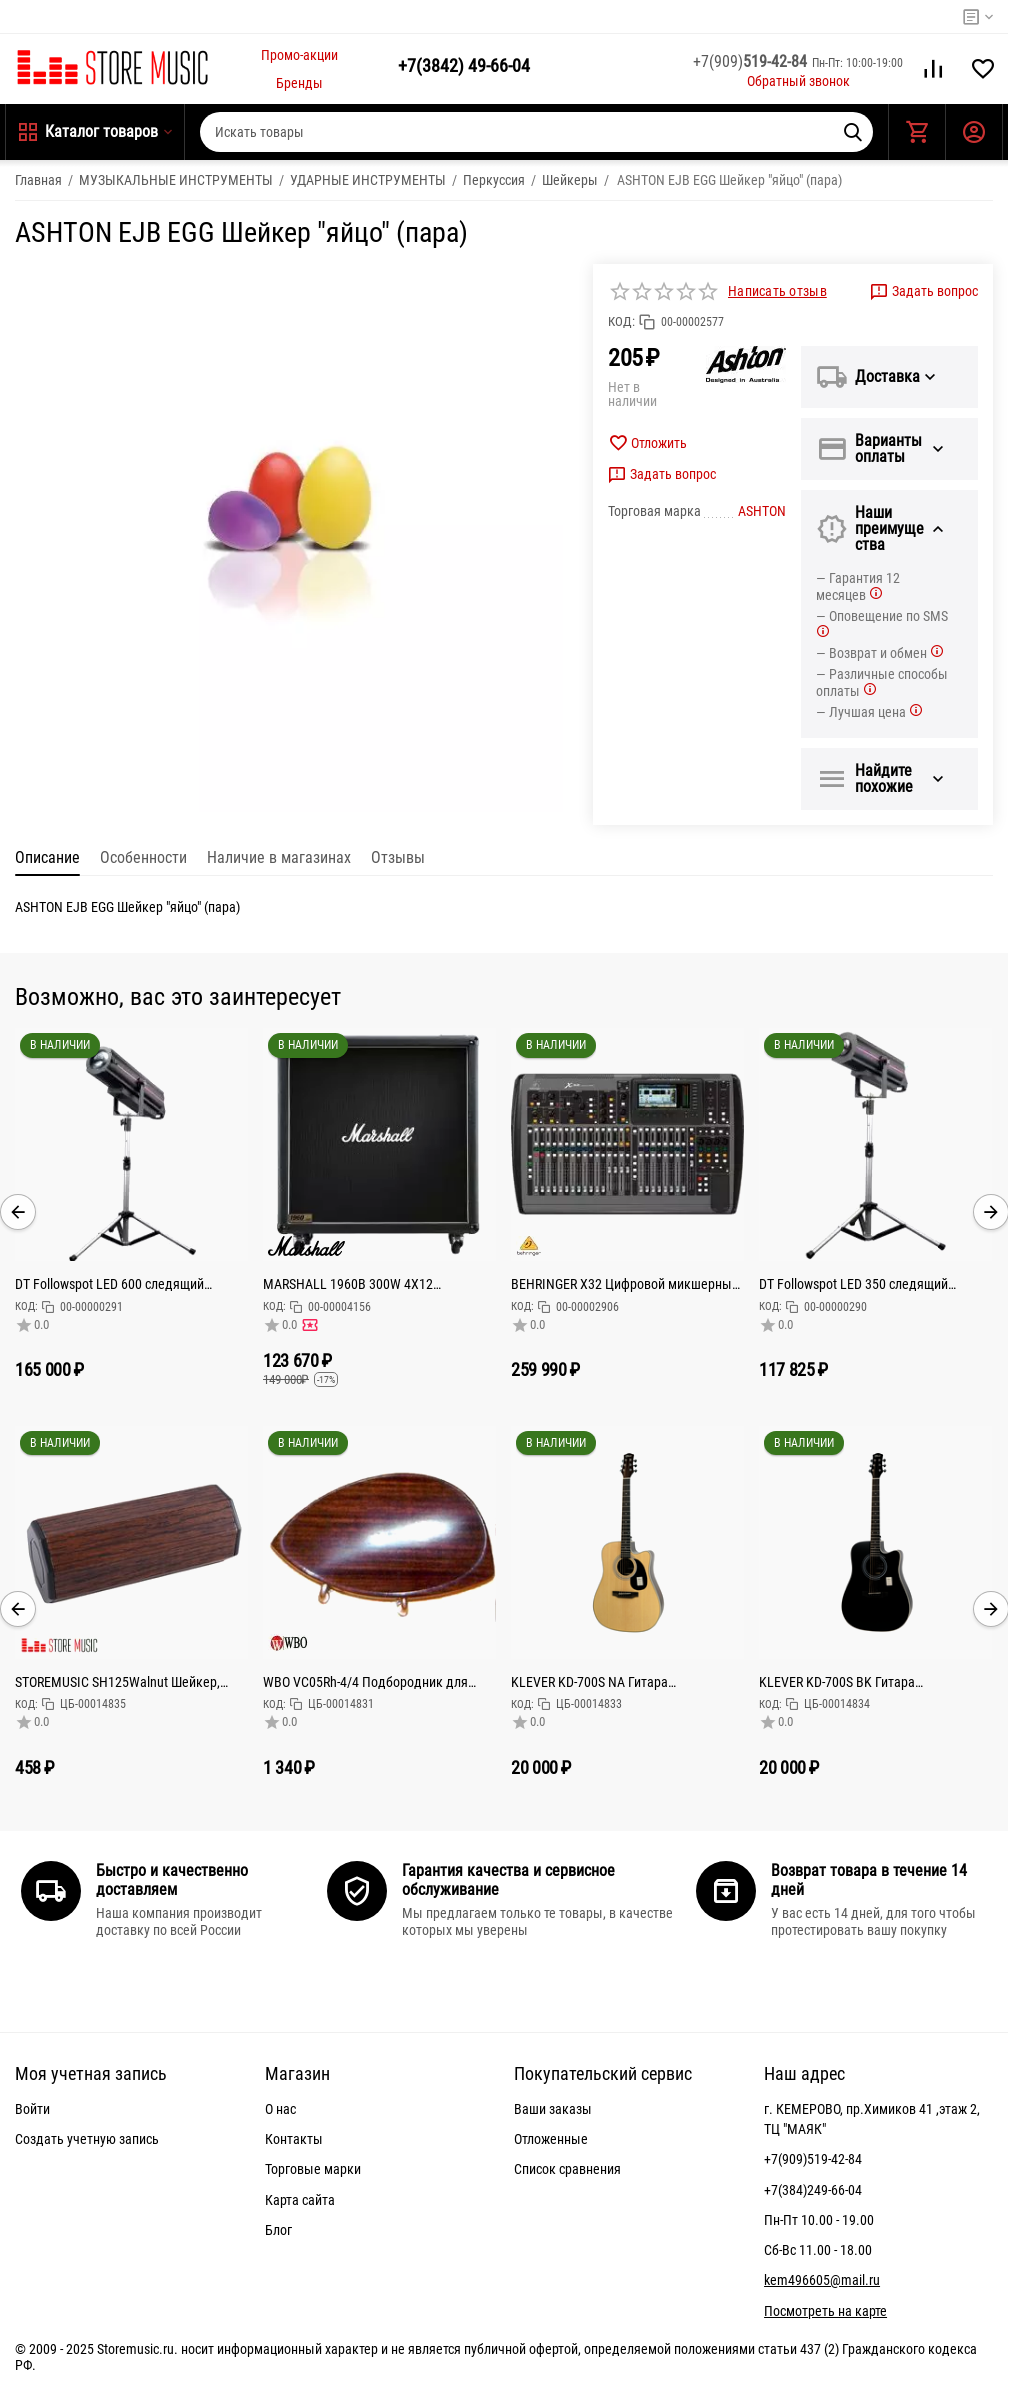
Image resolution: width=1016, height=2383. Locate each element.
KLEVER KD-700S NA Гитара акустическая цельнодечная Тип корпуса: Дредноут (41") (606, 1682)
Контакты (294, 2139)
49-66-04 (464, 65)
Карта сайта (300, 2200)
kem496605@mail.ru (822, 2280)
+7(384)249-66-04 (813, 2190)
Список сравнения (567, 2169)
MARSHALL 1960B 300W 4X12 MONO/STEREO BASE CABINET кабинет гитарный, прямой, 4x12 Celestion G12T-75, (376, 1284)
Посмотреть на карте (825, 2311)
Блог (278, 2230)
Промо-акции (299, 55)
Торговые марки (313, 2169)
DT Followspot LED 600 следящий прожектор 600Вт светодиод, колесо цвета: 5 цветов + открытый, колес (122, 1284)
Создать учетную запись (87, 2139)
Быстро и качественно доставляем (172, 1880)
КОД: (621, 321)
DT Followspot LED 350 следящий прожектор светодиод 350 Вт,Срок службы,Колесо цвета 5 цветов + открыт (860, 1284)
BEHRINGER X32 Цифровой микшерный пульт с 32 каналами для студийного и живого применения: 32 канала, (625, 1284)
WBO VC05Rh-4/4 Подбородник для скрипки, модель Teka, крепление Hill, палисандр (373, 1682)
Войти (32, 2109)
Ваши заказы (553, 2109)
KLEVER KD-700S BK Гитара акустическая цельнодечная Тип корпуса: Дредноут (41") (854, 1682)
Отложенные (551, 2139)
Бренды (299, 83)
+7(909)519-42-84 (813, 2159)
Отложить (647, 443)
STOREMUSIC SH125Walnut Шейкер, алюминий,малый (117, 1682)
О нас (280, 2109)
